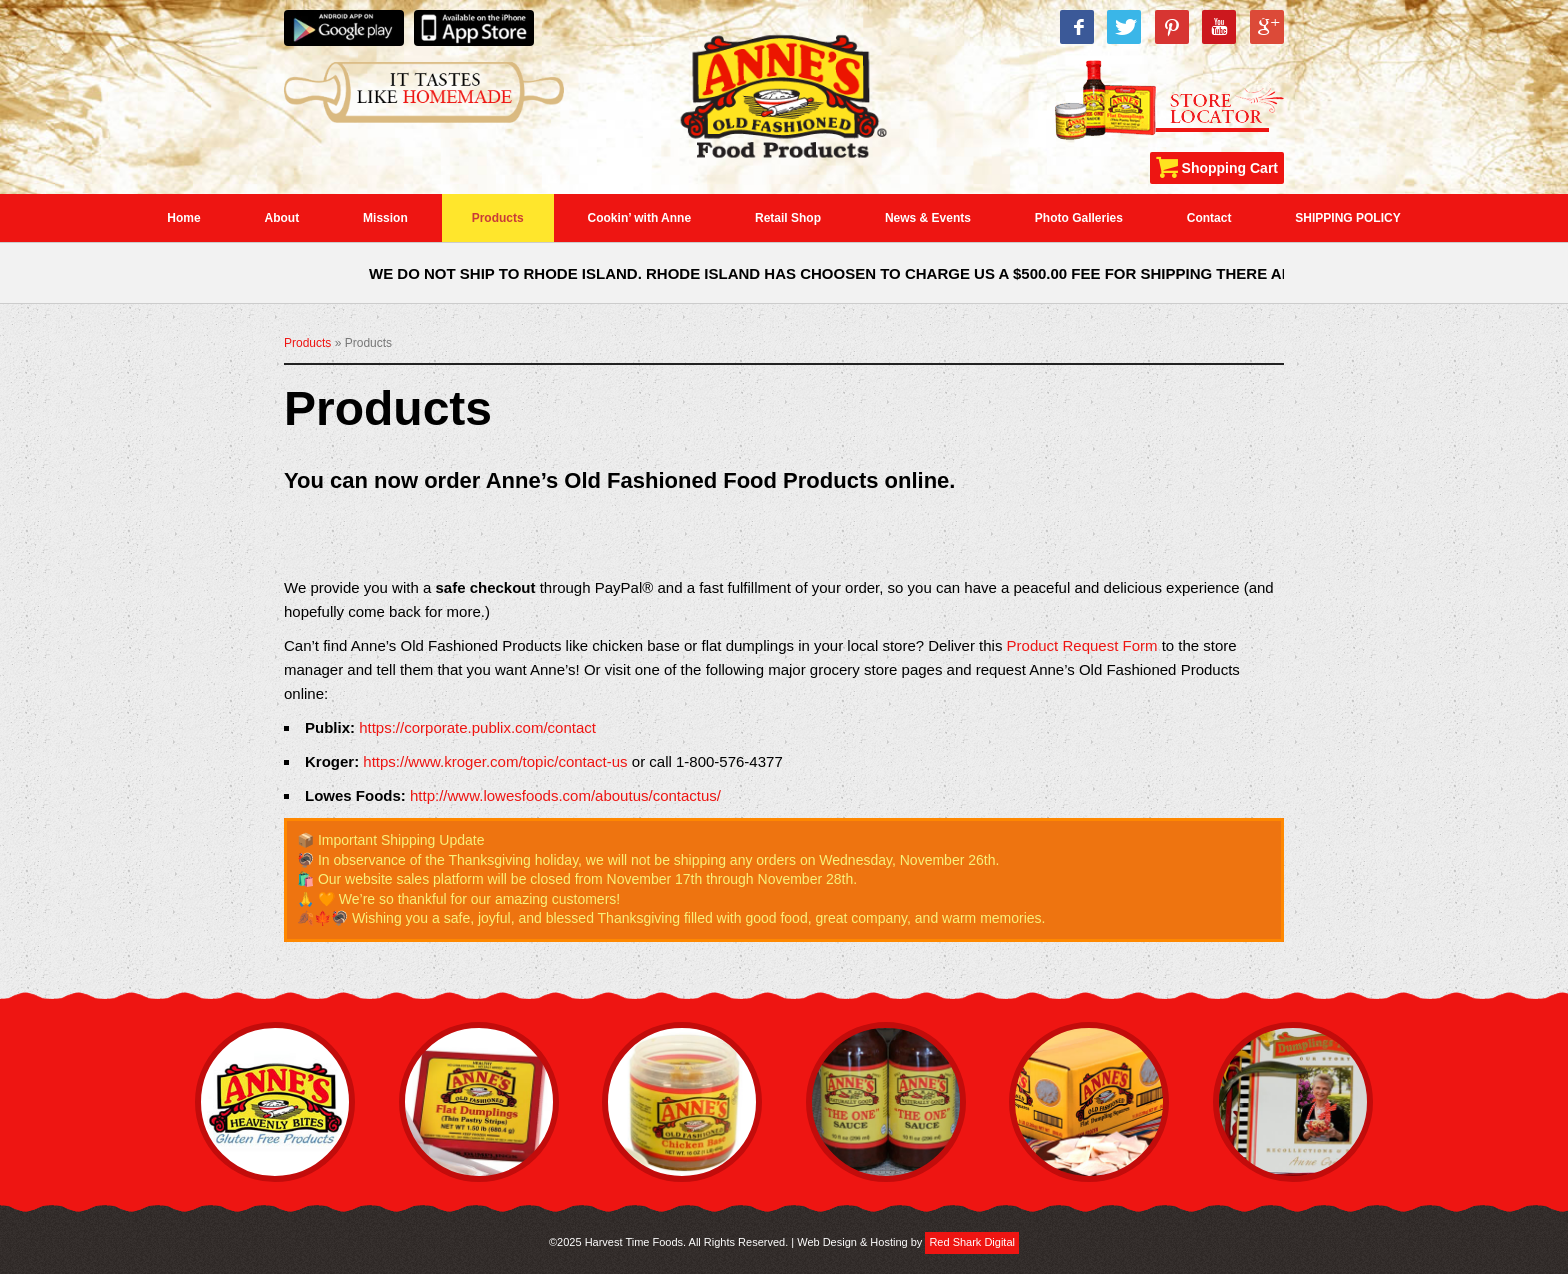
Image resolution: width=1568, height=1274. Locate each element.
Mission (385, 218)
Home (183, 218)
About (282, 218)
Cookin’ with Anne (640, 218)
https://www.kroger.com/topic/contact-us (495, 761)
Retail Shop (788, 218)
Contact (1209, 218)
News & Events (928, 218)
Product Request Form (1082, 645)
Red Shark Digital (972, 1242)
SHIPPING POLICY (1347, 218)
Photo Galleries (1079, 218)
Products (498, 218)
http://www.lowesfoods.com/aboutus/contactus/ (565, 795)
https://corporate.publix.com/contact (477, 727)
